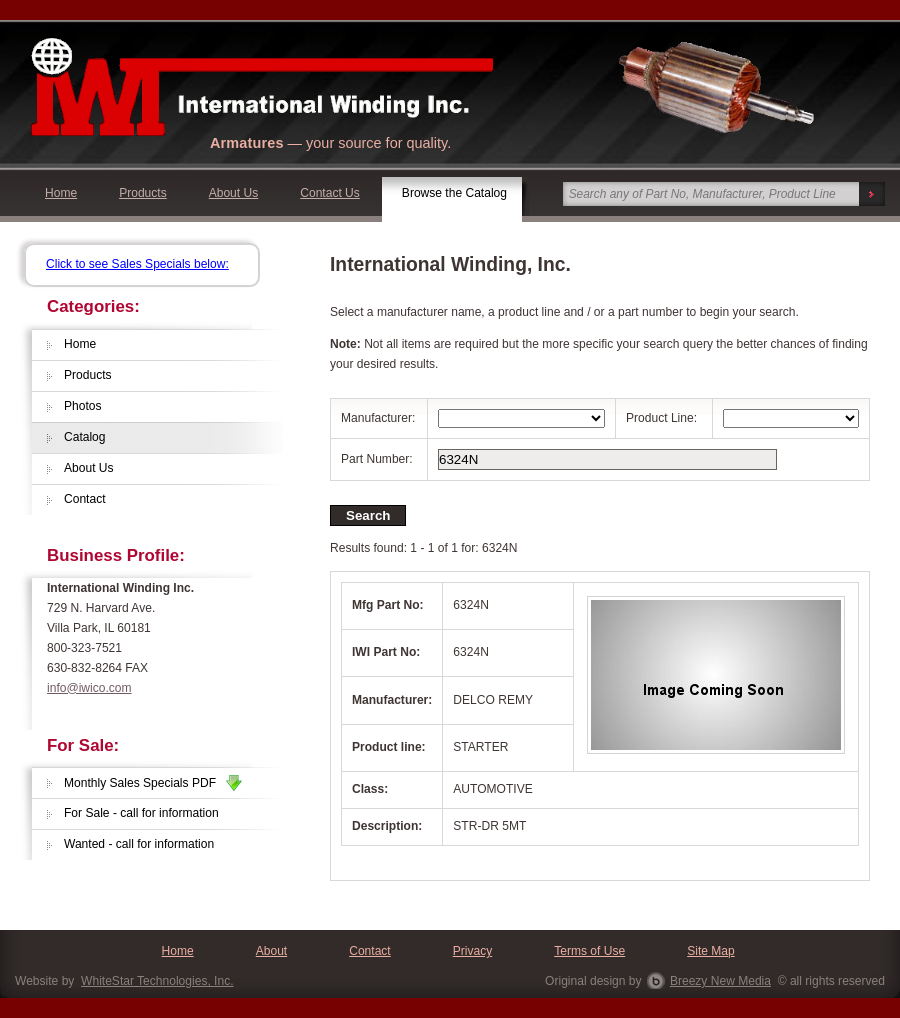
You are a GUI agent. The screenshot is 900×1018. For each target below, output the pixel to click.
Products (143, 193)
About (271, 951)
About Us (234, 193)
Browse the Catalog (454, 193)
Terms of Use (589, 951)
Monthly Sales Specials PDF (153, 783)
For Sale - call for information (141, 813)
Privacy (473, 951)
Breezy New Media (720, 981)
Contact (85, 499)
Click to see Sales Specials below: (137, 264)
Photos (83, 406)
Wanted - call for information (139, 844)
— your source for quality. (330, 143)
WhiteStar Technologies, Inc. (157, 981)
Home (61, 193)
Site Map (711, 951)
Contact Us (330, 193)
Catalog (85, 437)
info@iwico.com (89, 688)
